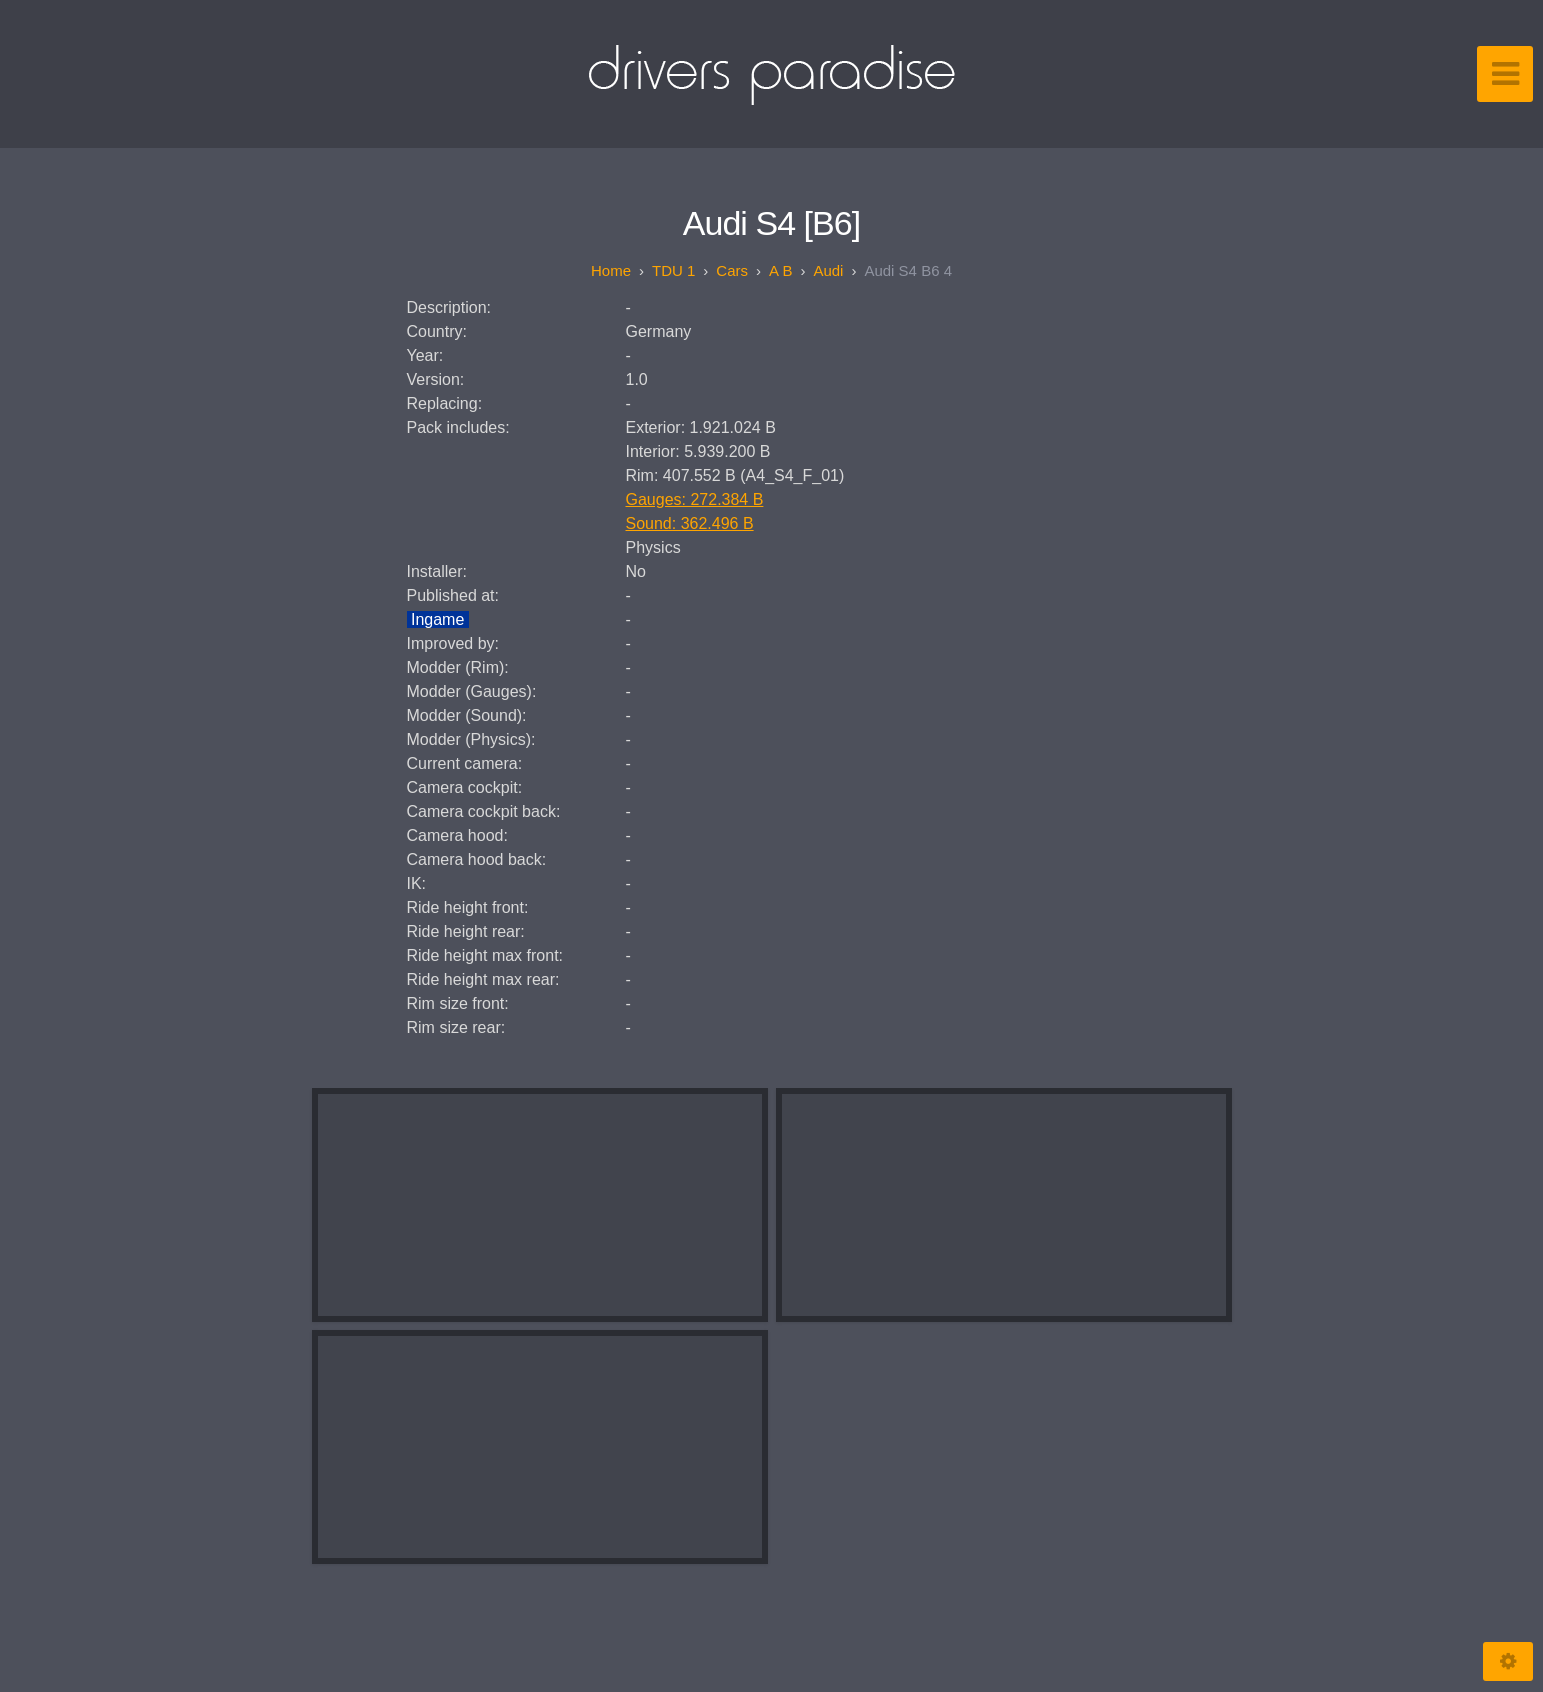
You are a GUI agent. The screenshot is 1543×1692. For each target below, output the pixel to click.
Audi (828, 270)
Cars (732, 270)
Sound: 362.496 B (690, 523)
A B (780, 270)
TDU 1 (673, 270)
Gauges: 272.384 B (695, 499)
